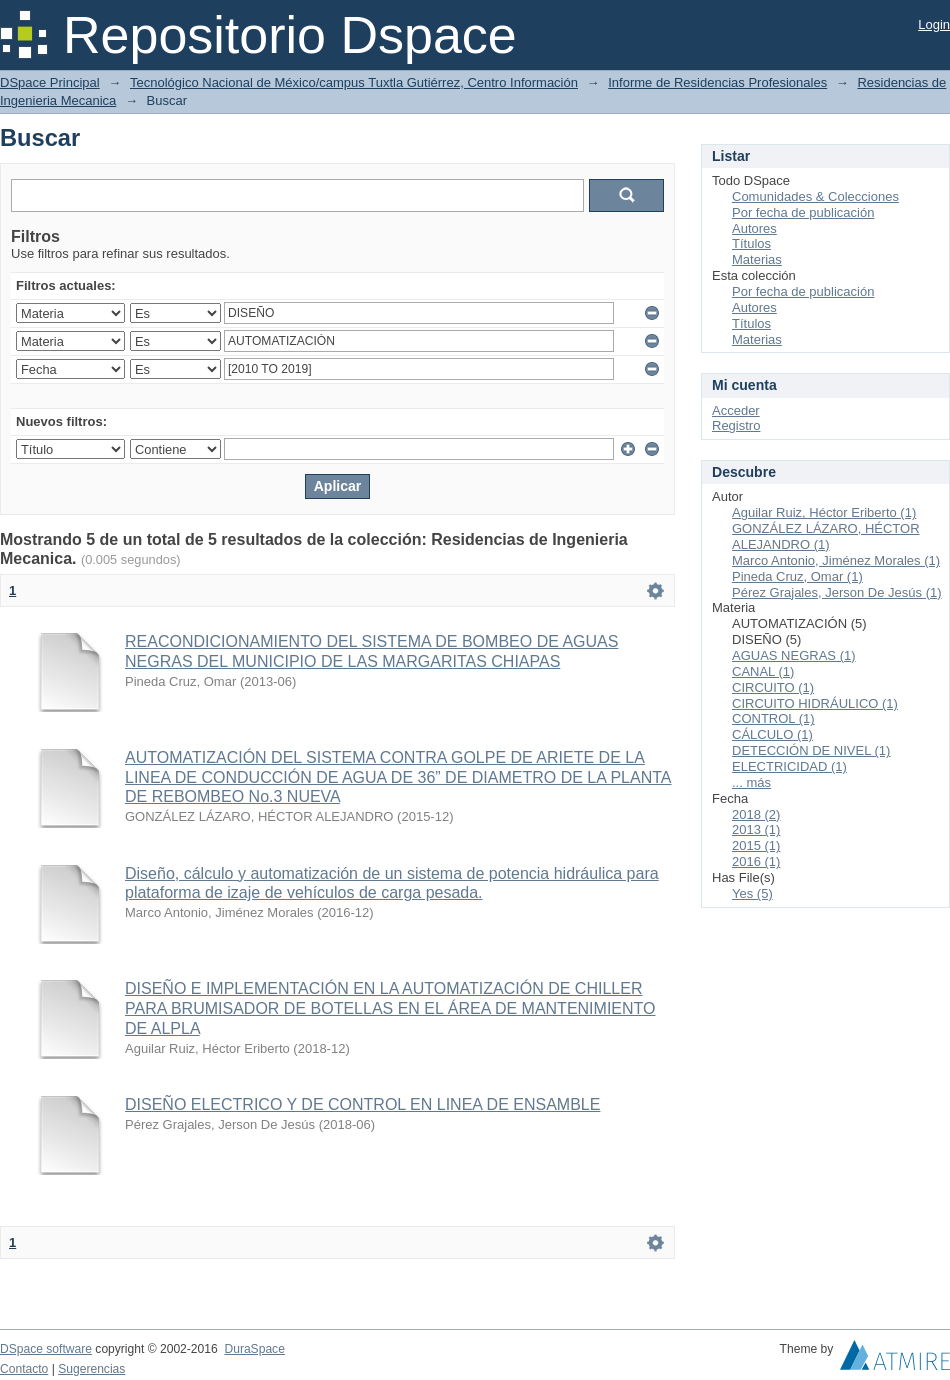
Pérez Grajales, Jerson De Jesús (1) (837, 592)
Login (934, 24)
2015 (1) (756, 845)
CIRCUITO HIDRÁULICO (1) (815, 703)
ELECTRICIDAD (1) (789, 766)
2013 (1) (756, 829)
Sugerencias (91, 1369)
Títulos (751, 243)
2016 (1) (756, 861)
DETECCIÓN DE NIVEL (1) (811, 750)
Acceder (736, 410)
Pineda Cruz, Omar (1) (797, 576)
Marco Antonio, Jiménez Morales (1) (836, 560)
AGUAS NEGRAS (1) (794, 655)
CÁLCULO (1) (772, 734)
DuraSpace (254, 1349)
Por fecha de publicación (803, 212)
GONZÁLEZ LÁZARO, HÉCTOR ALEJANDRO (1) (826, 536)
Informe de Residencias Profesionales (717, 82)
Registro (736, 425)
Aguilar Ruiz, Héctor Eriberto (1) (824, 512)
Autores (754, 228)
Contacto (24, 1369)
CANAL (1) (763, 671)
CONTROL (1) (773, 718)
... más (751, 782)
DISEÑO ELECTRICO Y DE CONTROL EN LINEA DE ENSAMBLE (362, 1104)
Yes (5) (752, 893)
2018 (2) (756, 814)
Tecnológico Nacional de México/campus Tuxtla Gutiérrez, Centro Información (354, 82)
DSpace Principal (50, 82)
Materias (757, 259)
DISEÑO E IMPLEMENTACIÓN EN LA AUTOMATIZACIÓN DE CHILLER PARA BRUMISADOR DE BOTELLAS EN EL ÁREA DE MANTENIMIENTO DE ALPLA (390, 1008)
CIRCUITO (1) (773, 687)
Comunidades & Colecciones (815, 196)
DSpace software (46, 1349)
